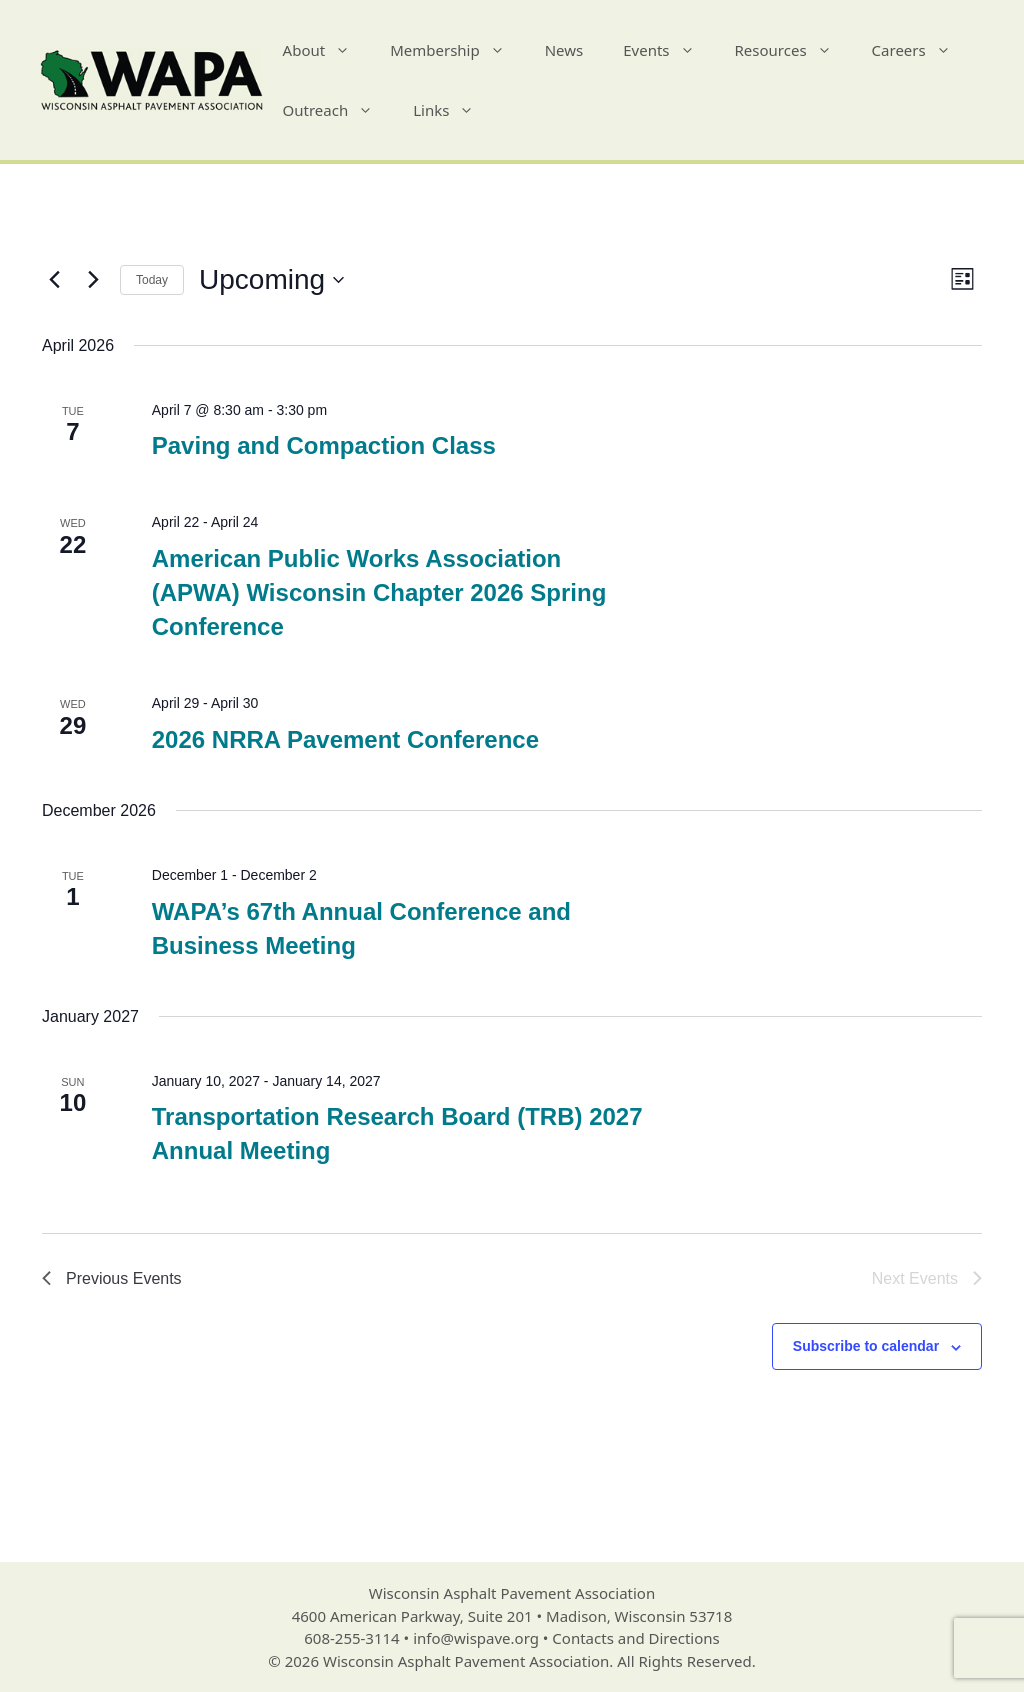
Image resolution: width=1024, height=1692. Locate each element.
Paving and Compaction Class (324, 445)
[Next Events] (93, 280)
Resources (793, 50)
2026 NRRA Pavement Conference (345, 739)
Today (152, 280)
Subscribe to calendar (866, 1346)
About (327, 50)
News (564, 50)
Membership (457, 50)
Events (668, 50)
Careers (921, 50)
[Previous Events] (54, 280)
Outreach (338, 110)
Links (453, 110)
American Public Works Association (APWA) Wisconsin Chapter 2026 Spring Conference (379, 592)
